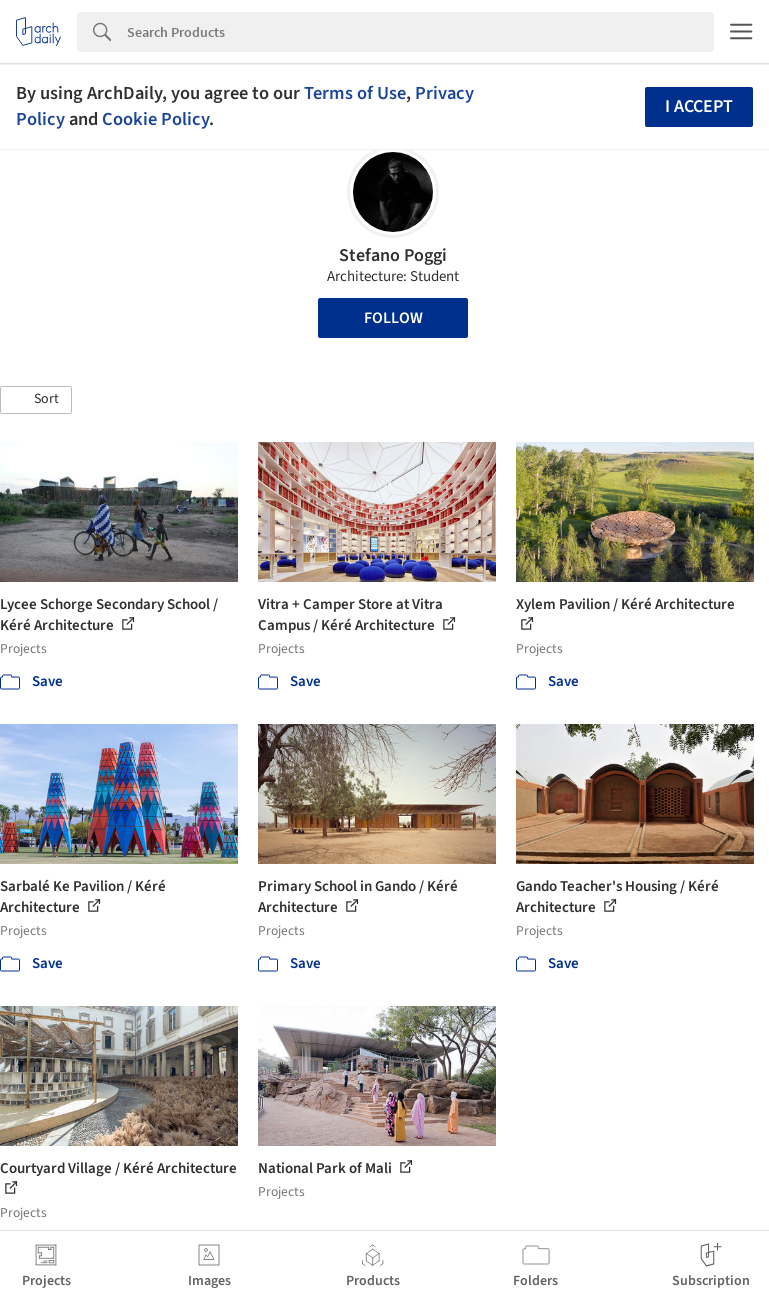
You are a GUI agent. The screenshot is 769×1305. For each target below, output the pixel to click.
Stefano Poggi (393, 255)
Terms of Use (355, 93)
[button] (36, 400)
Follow (393, 318)
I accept (699, 106)
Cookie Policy (155, 119)
